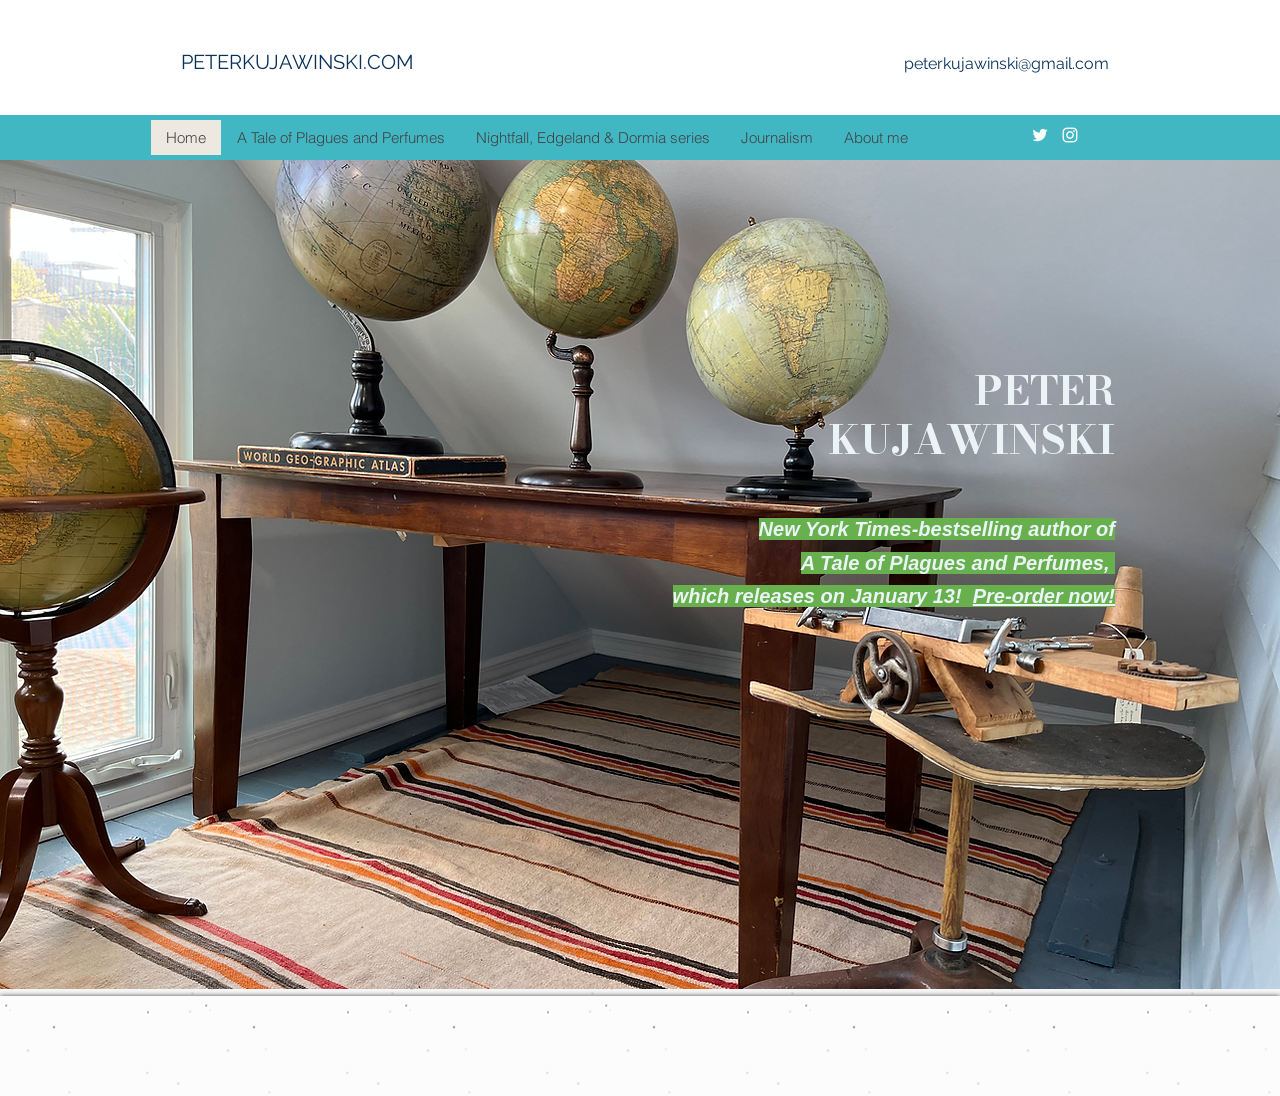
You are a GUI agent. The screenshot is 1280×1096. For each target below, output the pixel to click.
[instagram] (1070, 135)
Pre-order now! (1044, 596)
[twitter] (1040, 135)
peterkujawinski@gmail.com (1006, 63)
